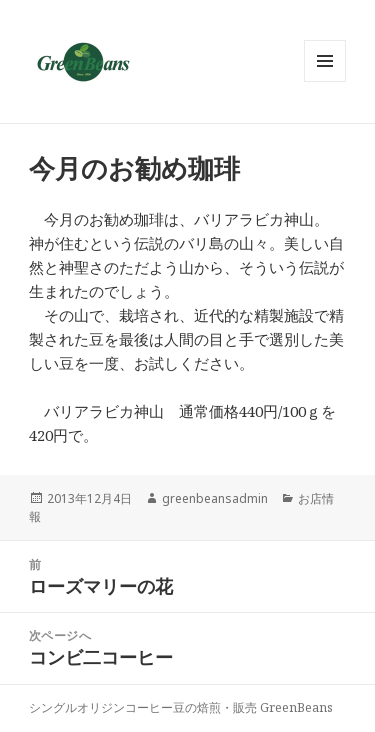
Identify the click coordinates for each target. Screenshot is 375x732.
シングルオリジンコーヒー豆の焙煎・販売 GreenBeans (181, 707)
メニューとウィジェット (325, 81)
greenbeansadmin (215, 498)
